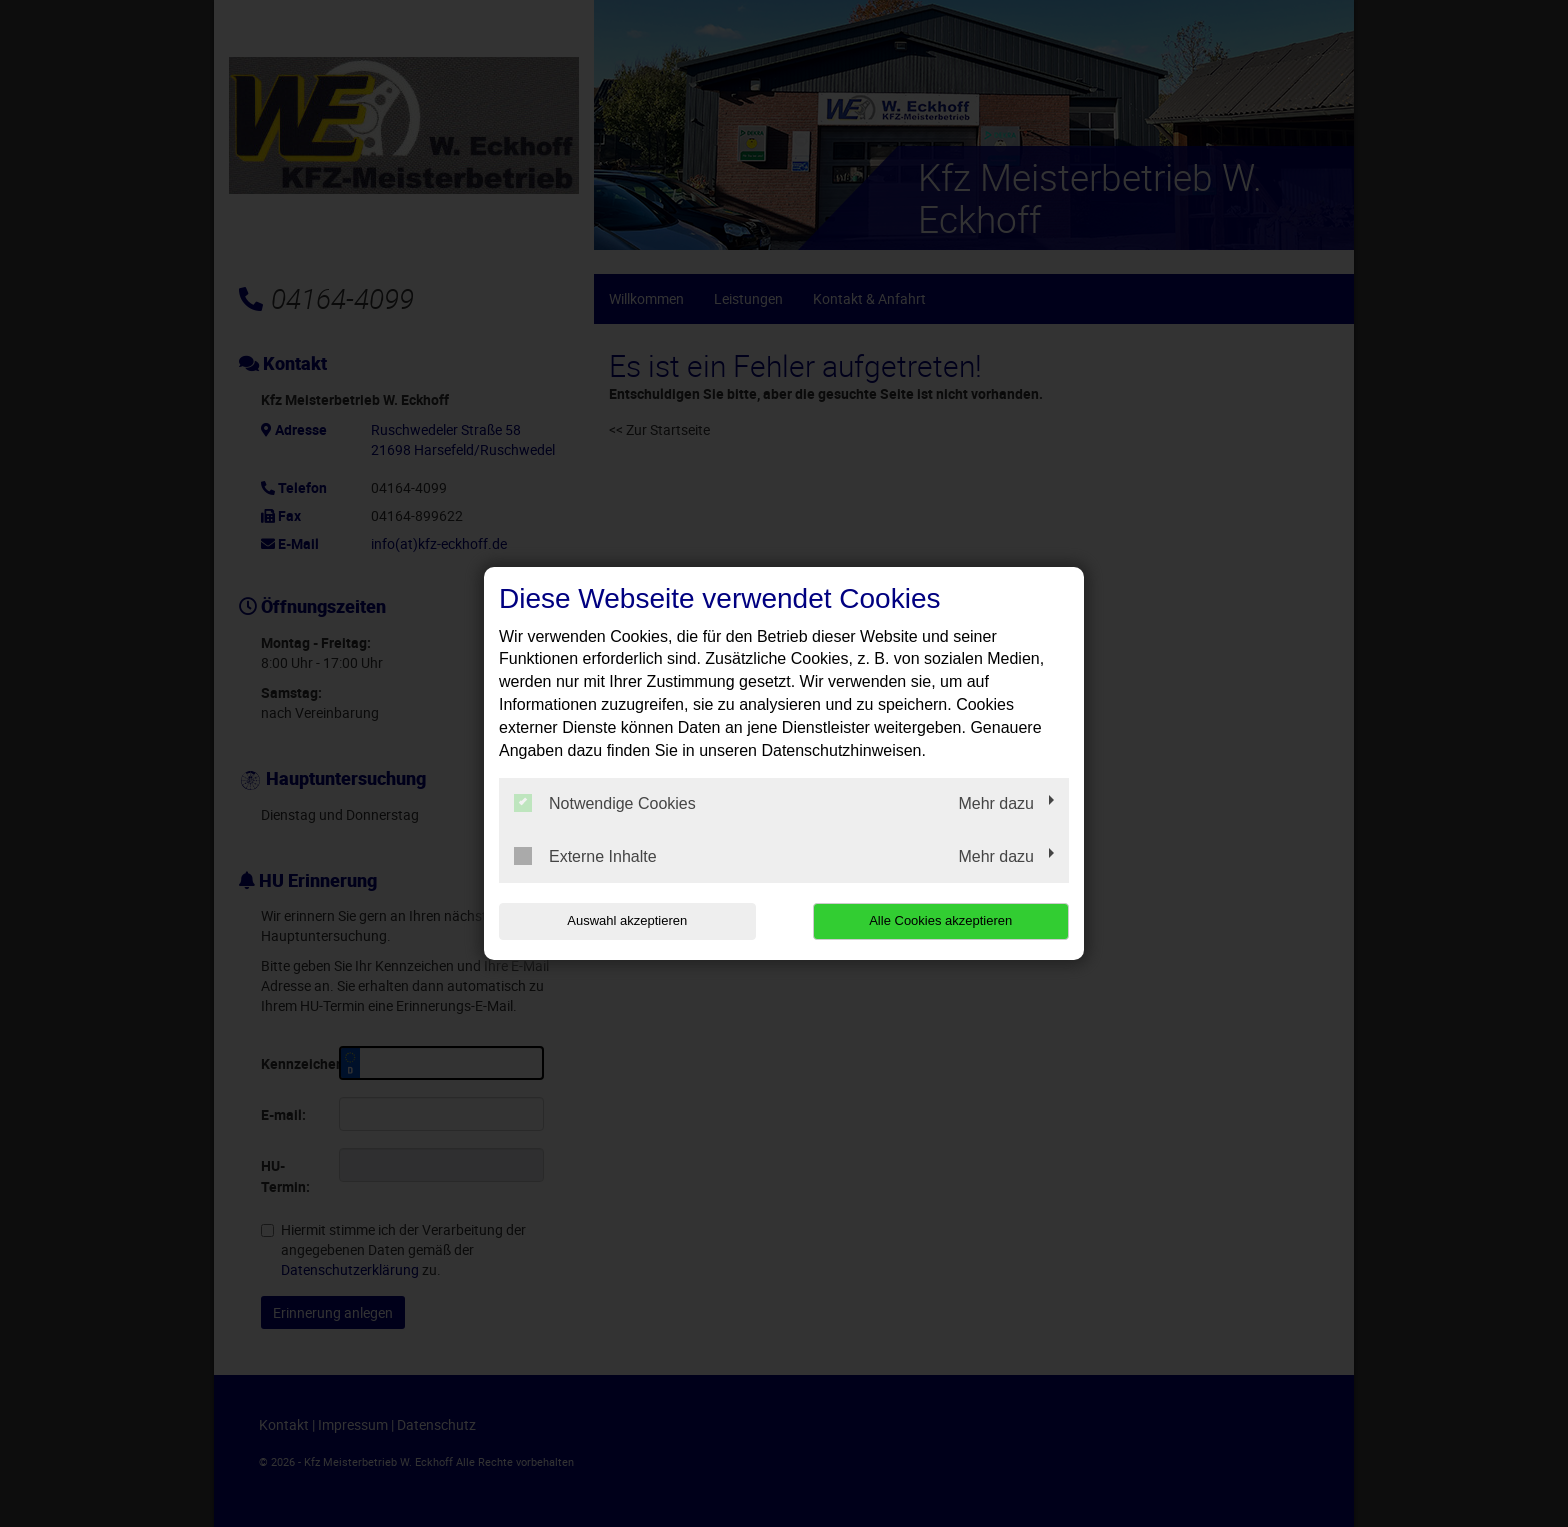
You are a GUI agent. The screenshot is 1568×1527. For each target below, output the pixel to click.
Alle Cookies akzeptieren (940, 920)
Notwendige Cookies (605, 803)
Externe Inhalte (585, 856)
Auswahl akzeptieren (627, 920)
